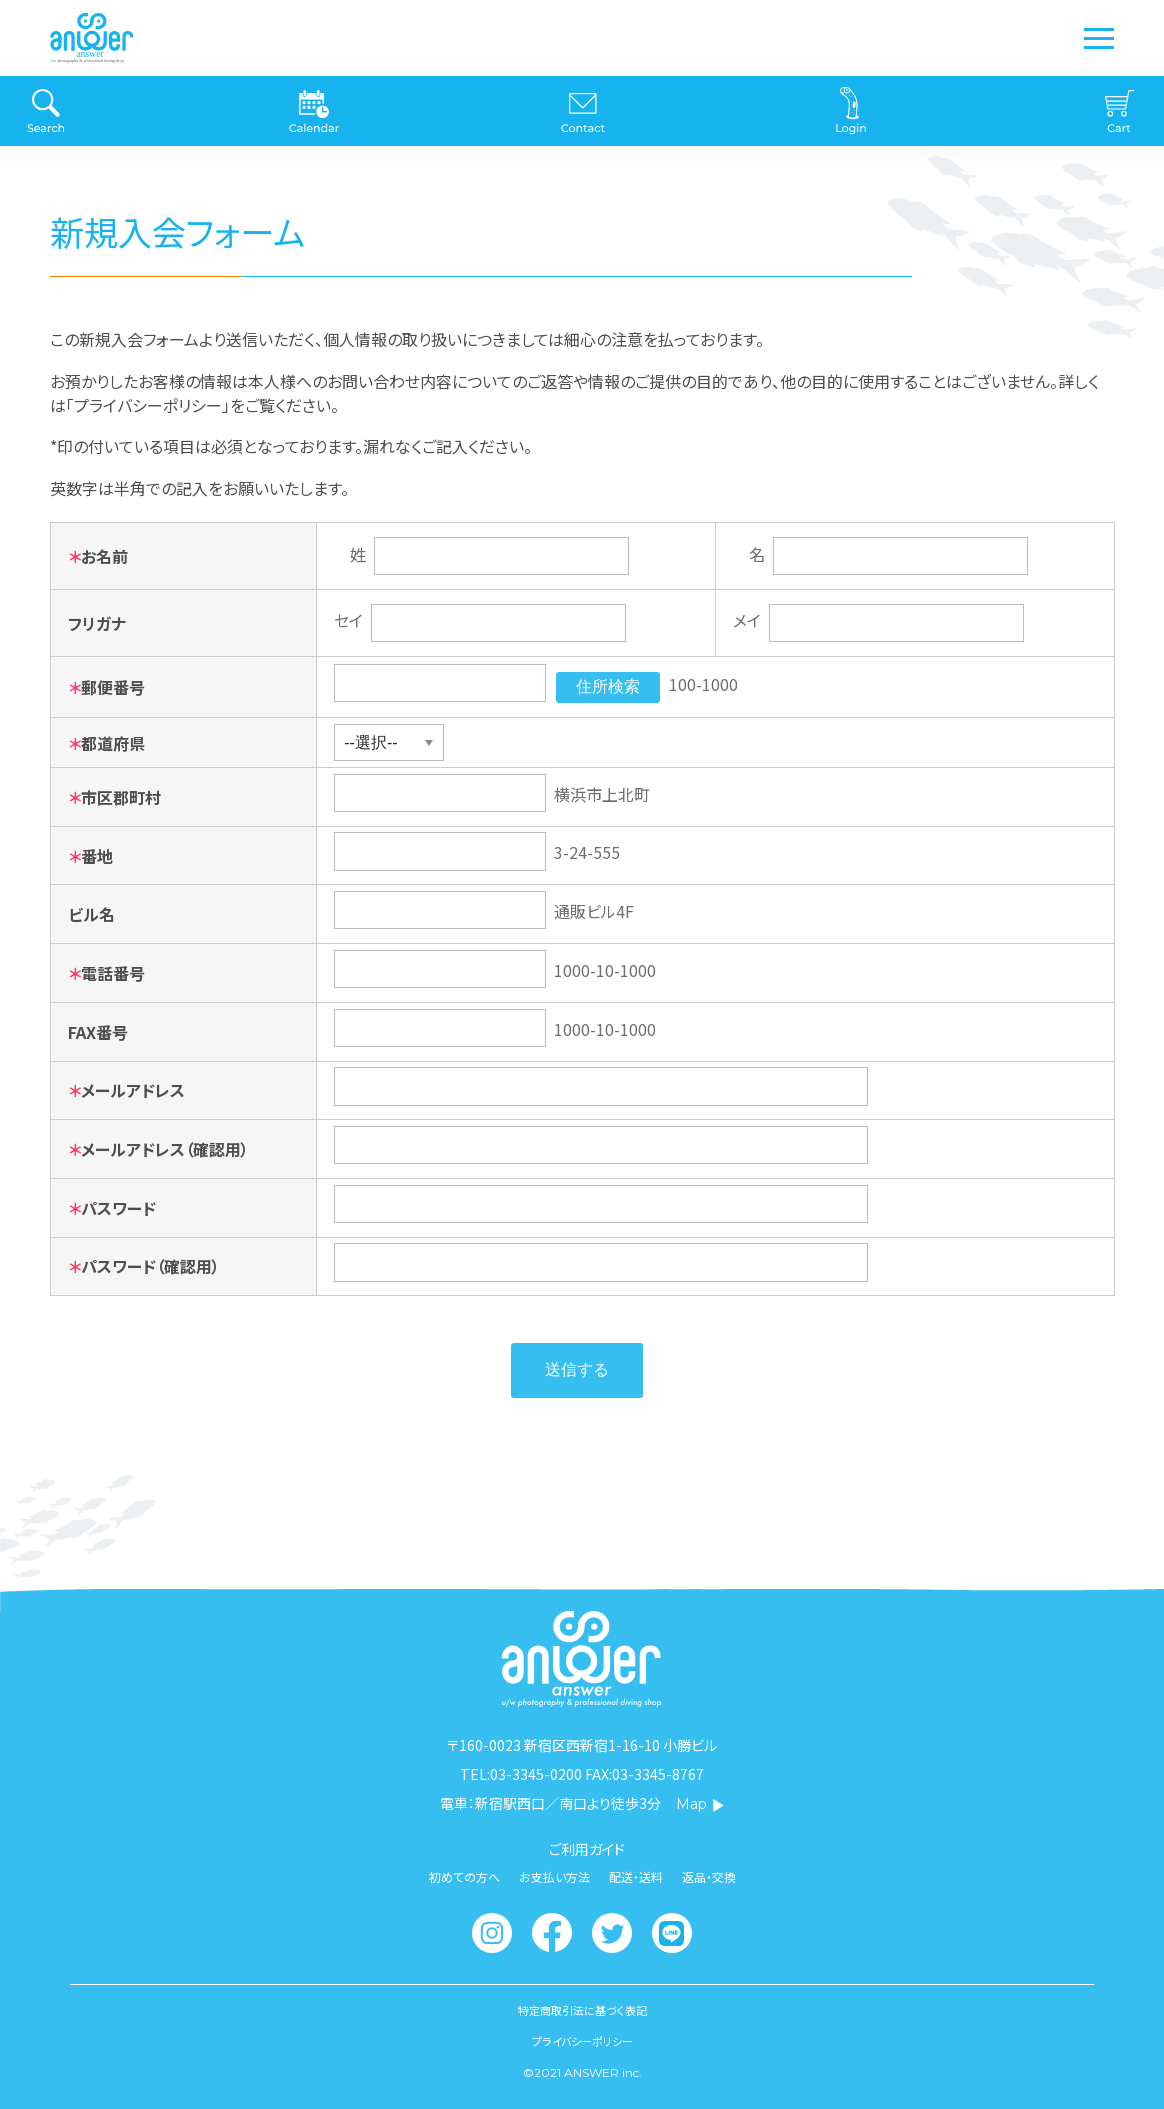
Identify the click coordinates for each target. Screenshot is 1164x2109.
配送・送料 (636, 1877)
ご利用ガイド (587, 1849)
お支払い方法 (554, 1877)
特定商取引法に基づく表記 (582, 2010)
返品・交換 (709, 1877)
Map (700, 1804)
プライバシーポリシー (582, 2041)
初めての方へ (464, 1877)
